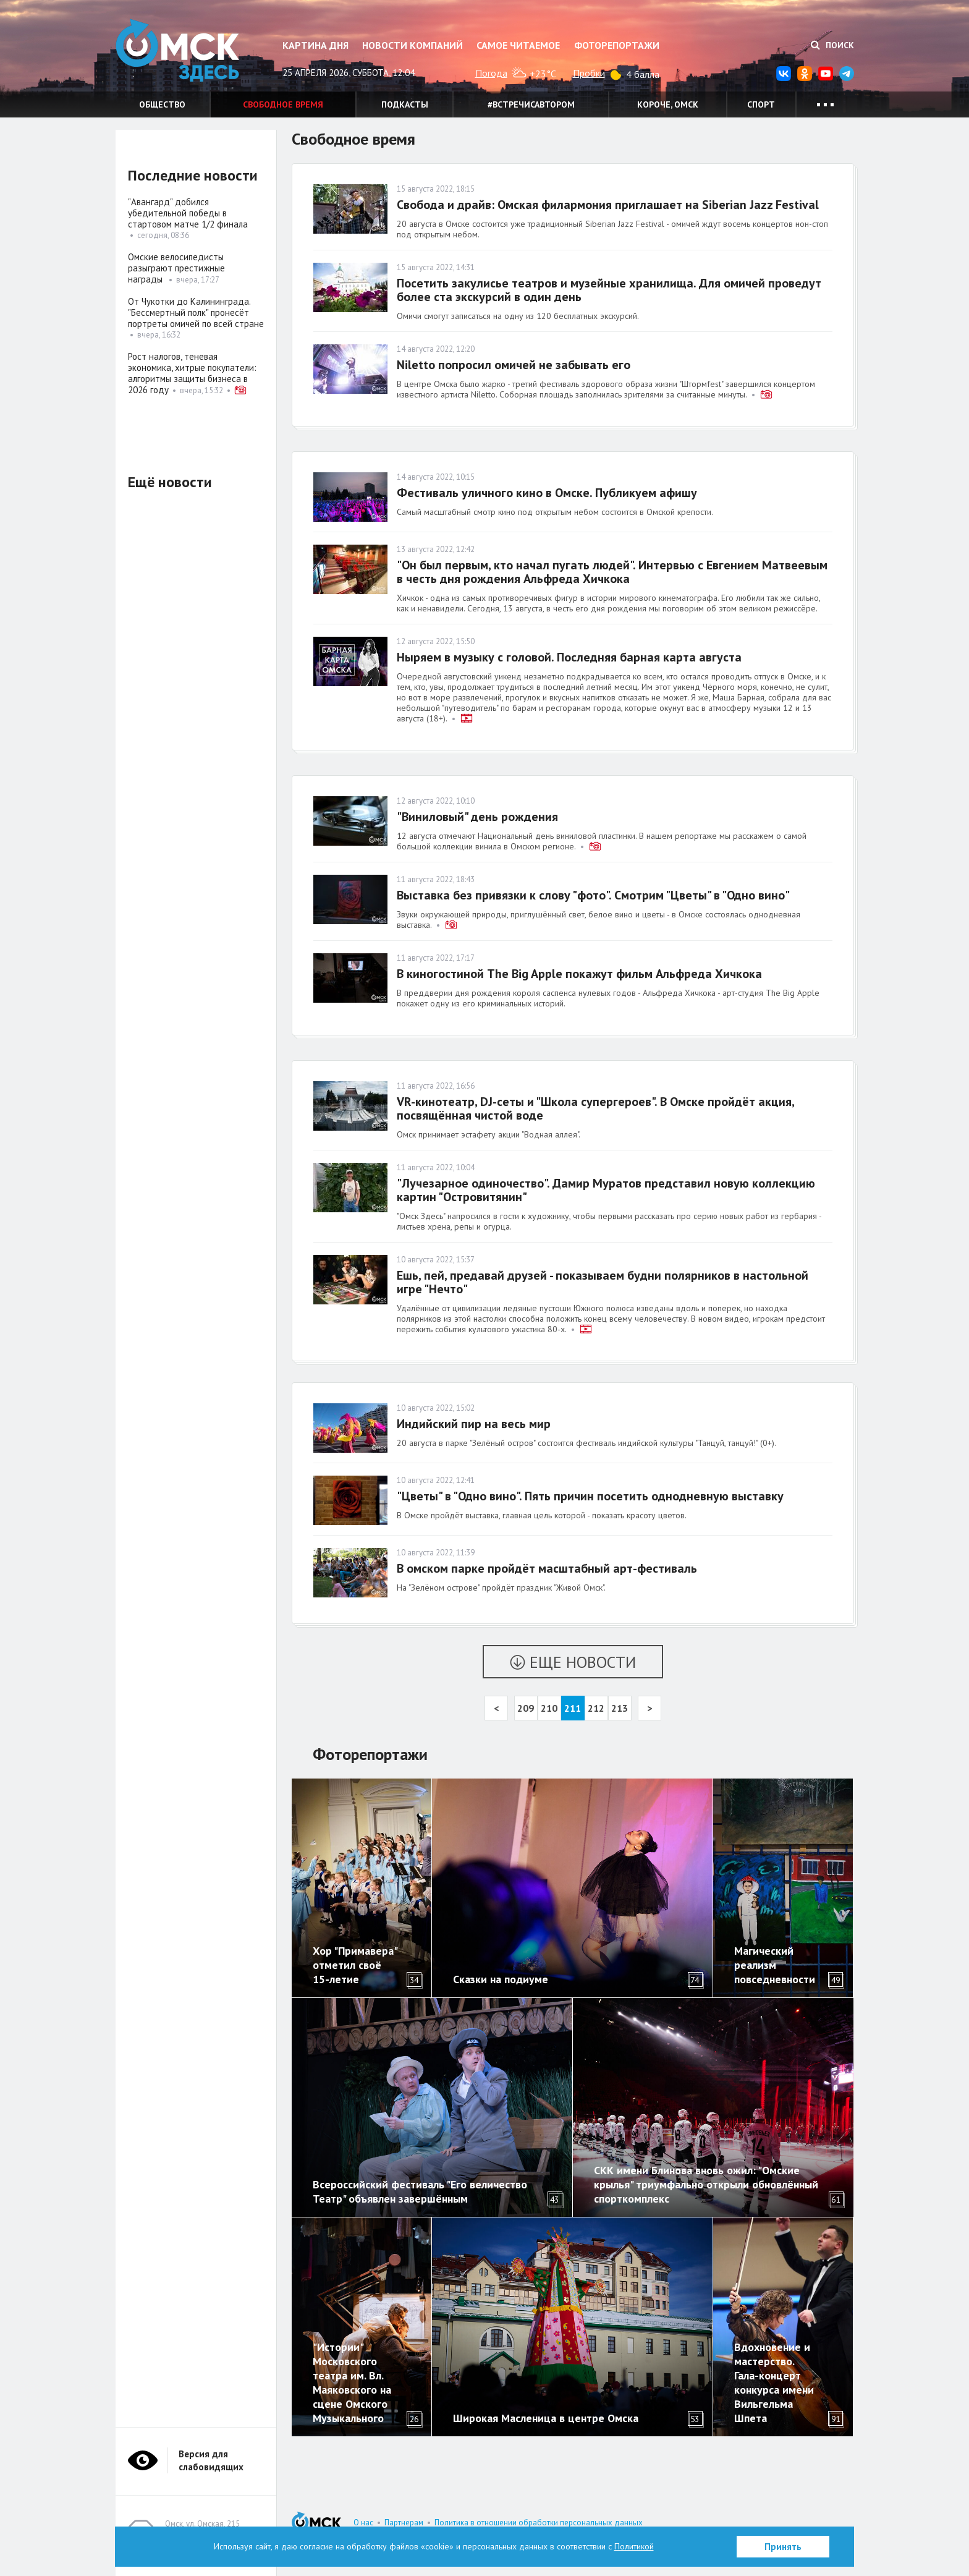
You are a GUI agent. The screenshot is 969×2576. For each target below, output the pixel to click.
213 (619, 1708)
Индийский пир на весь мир (474, 1424)
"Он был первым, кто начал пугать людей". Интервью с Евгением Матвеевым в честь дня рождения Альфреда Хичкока (612, 572)
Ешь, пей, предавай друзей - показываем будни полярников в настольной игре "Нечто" (602, 1282)
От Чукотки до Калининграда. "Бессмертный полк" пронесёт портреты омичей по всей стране (196, 312)
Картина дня (315, 45)
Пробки (589, 73)
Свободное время (283, 104)
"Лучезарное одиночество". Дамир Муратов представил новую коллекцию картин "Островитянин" (606, 1190)
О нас (363, 2522)
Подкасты (404, 104)
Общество (162, 104)
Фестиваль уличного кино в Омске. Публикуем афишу (547, 493)
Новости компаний (412, 45)
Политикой (634, 2546)
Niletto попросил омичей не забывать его (513, 365)
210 (549, 1708)
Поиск (832, 45)
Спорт (761, 104)
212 (596, 1708)
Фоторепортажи (616, 45)
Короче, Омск (667, 104)
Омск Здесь (177, 50)
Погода (491, 73)
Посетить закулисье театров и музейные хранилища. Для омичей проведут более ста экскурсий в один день (609, 290)
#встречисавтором (531, 104)
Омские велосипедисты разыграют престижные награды (176, 268)
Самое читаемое (518, 45)
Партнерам (403, 2522)
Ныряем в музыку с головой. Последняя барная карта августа (569, 657)
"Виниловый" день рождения (477, 817)
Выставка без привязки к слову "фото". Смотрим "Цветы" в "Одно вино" (593, 895)
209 (525, 1708)
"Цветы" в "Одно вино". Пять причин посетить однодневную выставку (590, 1496)
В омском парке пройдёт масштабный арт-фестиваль (547, 1568)
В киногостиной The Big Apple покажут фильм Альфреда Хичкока (579, 974)
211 (572, 1708)
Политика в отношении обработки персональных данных (538, 2522)
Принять (783, 2547)
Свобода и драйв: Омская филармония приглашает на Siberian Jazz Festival (608, 205)
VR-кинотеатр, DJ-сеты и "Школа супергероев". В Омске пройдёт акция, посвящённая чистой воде (595, 1108)
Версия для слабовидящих (211, 2460)
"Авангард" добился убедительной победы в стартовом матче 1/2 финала (188, 213)
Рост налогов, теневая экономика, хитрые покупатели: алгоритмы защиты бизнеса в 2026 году (192, 373)
